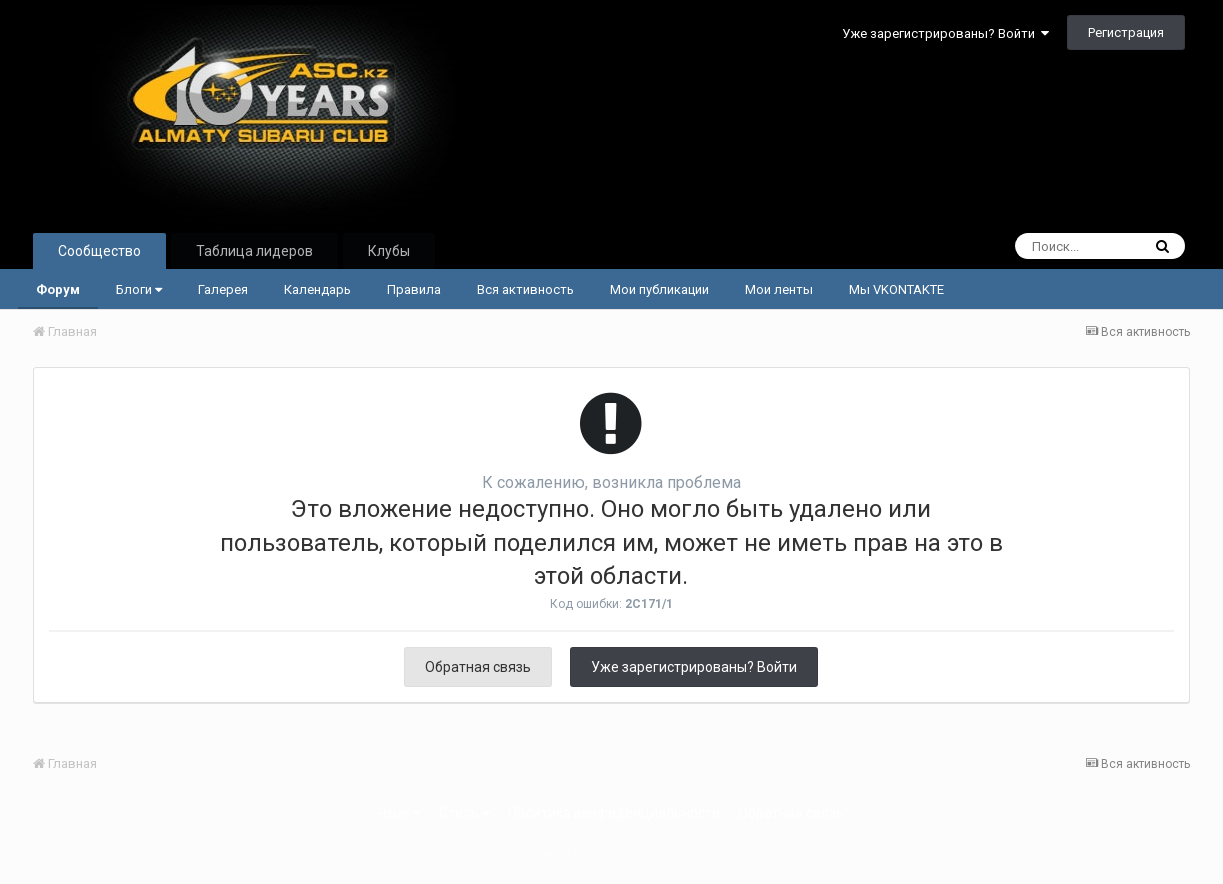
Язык (399, 813)
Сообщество (99, 251)
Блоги (139, 289)
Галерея (223, 289)
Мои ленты (779, 289)
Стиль (464, 813)
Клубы (389, 251)
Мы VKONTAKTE (896, 289)
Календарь (317, 289)
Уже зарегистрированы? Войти (945, 33)
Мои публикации (659, 289)
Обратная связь (478, 667)
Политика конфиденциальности (614, 813)
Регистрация (1126, 32)
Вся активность (525, 289)
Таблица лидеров (254, 251)
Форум (58, 289)
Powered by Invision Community (611, 855)
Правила (414, 289)
